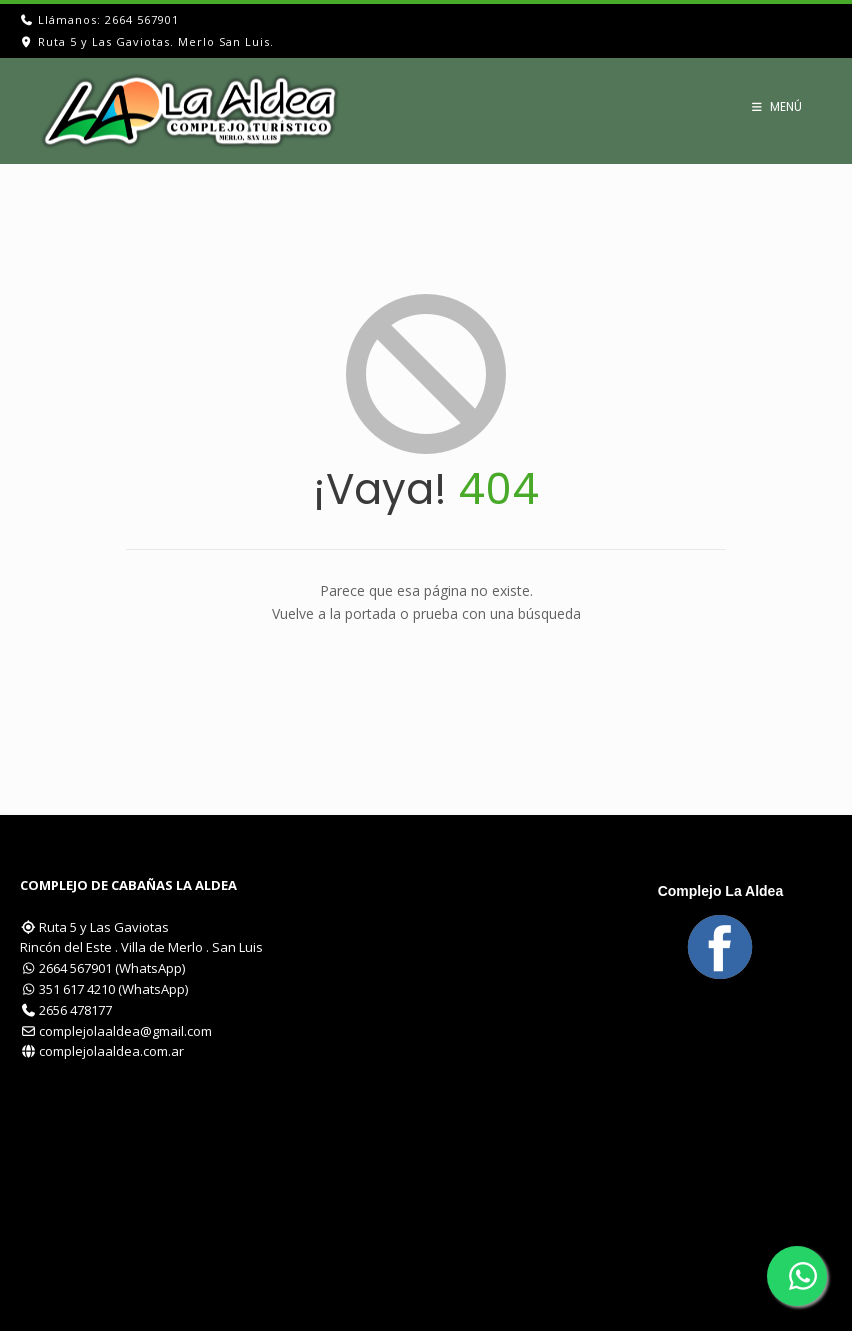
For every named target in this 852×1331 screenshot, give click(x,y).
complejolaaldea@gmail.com (125, 1031)
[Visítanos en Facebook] (720, 947)
